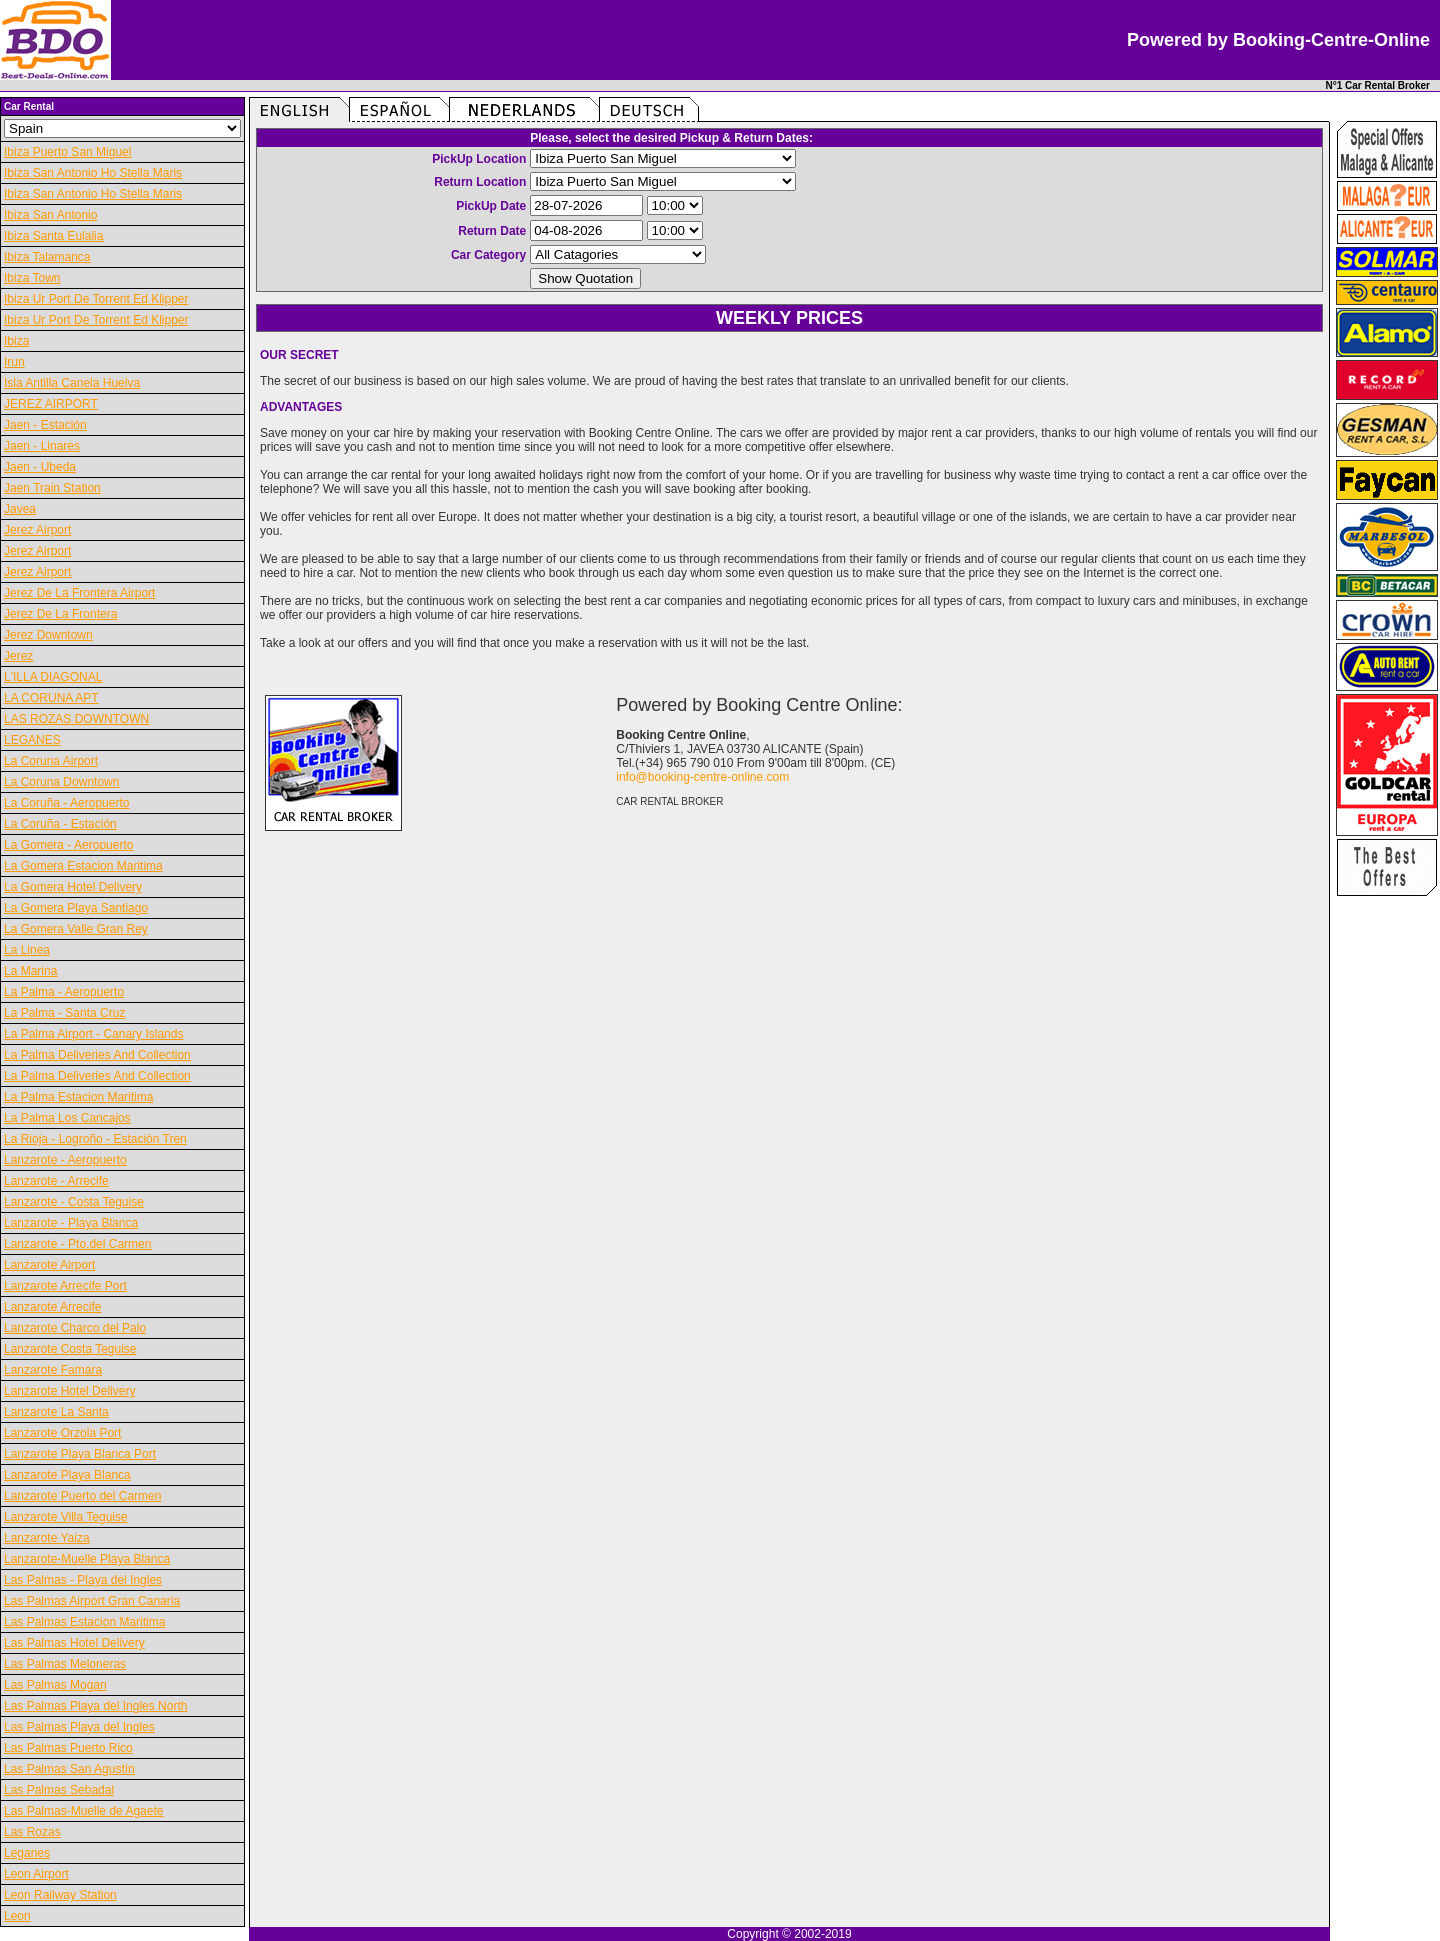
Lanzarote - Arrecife (56, 1181)
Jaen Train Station (52, 488)
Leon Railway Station (60, 1895)
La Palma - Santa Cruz (64, 1013)
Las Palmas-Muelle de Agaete (83, 1811)
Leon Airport (36, 1874)
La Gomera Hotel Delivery (73, 887)
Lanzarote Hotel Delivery (69, 1391)
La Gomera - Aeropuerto (68, 845)
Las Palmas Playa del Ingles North (95, 1706)
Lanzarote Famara (53, 1370)
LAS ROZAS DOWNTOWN (76, 719)
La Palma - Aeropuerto (64, 992)
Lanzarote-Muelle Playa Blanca (87, 1559)
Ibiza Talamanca (47, 257)
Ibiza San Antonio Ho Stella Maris (93, 173)
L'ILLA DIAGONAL (53, 677)
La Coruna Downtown (61, 782)
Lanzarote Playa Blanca (67, 1475)
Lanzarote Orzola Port (62, 1433)
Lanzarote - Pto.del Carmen (77, 1244)
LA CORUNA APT (51, 698)
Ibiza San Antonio (50, 215)
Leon (17, 1916)
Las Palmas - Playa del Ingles (83, 1580)
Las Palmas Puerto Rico (68, 1748)
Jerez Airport (37, 530)
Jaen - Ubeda (40, 467)
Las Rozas (32, 1832)
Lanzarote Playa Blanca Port (80, 1454)
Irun (14, 362)
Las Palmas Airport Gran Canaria (92, 1601)
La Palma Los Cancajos (67, 1118)
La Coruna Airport (51, 761)
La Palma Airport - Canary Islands (93, 1034)
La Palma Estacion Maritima (78, 1097)
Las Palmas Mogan (55, 1685)
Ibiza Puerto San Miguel (67, 152)
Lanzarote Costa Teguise (70, 1349)
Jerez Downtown (48, 635)
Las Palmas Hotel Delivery (74, 1643)
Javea (20, 509)
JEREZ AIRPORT (51, 404)
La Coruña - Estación (60, 824)
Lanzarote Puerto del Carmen (82, 1496)
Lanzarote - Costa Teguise (74, 1202)
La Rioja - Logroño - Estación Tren (95, 1139)
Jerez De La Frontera (60, 614)
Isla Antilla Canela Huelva (72, 383)
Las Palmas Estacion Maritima (84, 1622)
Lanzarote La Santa (56, 1412)
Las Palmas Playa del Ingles (79, 1727)
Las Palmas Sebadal (59, 1790)
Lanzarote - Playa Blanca (71, 1223)
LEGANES (32, 740)
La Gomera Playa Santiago (76, 908)
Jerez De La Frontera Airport (79, 593)
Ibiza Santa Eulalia (53, 236)
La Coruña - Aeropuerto (66, 803)
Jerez (18, 656)
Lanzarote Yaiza (47, 1538)
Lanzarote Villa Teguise (66, 1517)
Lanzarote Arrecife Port (65, 1286)
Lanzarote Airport (49, 1265)
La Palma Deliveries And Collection (97, 1055)
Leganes (27, 1853)
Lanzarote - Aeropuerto (65, 1160)
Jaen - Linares (42, 446)
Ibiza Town (32, 278)
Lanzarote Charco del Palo (75, 1328)
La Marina (30, 971)
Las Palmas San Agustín (69, 1769)
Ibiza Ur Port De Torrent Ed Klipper (96, 299)
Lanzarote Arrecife (52, 1307)
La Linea (27, 950)
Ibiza (16, 341)
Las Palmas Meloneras (65, 1664)
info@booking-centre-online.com (702, 777)
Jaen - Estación (45, 425)
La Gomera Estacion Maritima (83, 866)
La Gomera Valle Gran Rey (76, 929)
